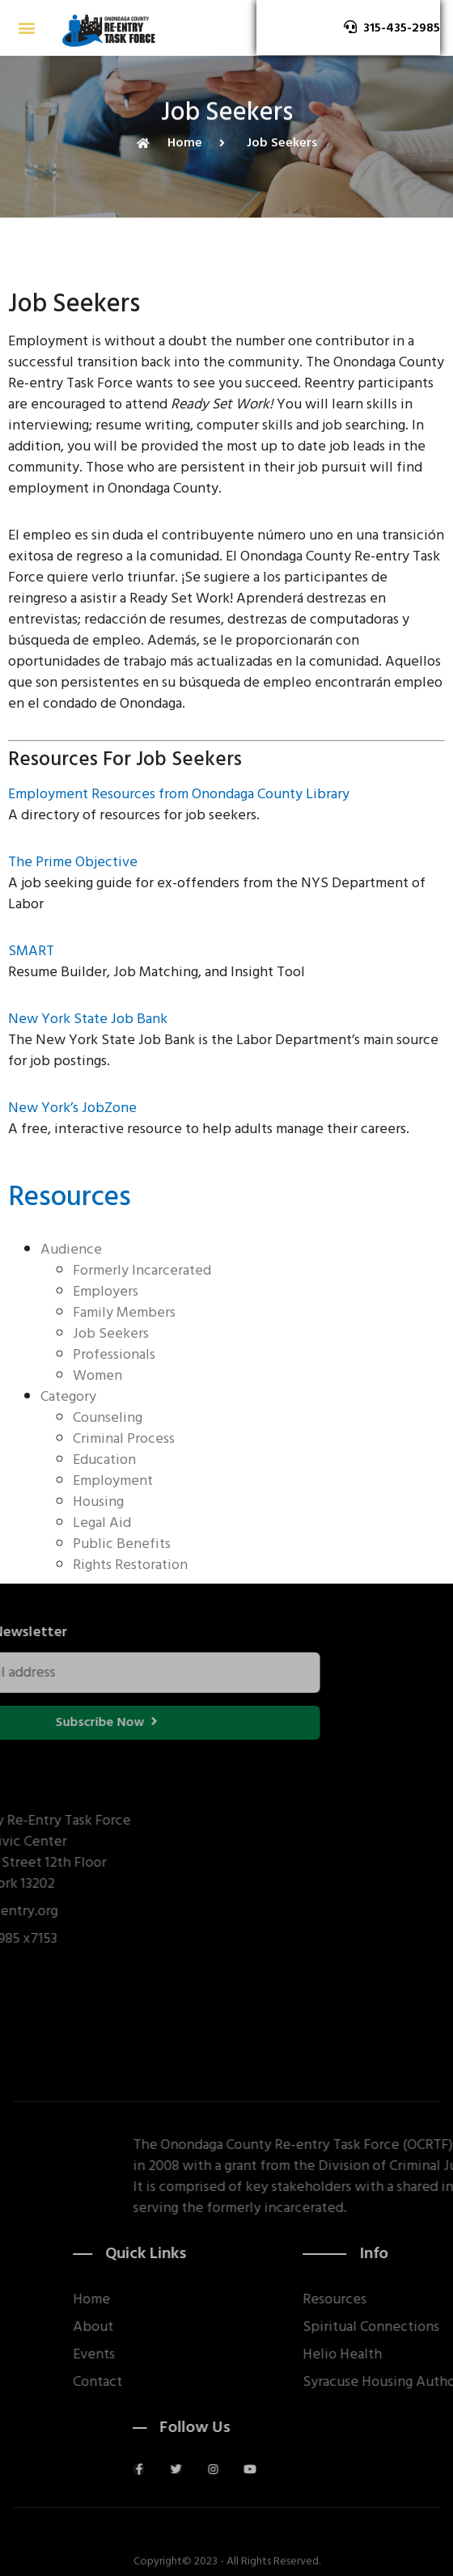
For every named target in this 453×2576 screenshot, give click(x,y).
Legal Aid (102, 1522)
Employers (105, 1291)
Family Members (124, 1312)
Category (68, 1396)
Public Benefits (122, 1543)
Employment (113, 1480)
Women (97, 1375)
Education (104, 1459)
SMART (31, 950)
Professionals (114, 1354)
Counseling (107, 1417)
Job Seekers (111, 1333)
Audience (71, 1249)
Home (175, 2299)
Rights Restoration (130, 1564)
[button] (26, 28)
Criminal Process (124, 1438)
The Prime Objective (73, 861)
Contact (181, 2381)
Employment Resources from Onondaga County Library (178, 794)
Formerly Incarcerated (142, 1270)
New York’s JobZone (72, 1107)
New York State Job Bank (87, 1018)
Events (178, 2354)
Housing (98, 1501)
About (177, 2326)
